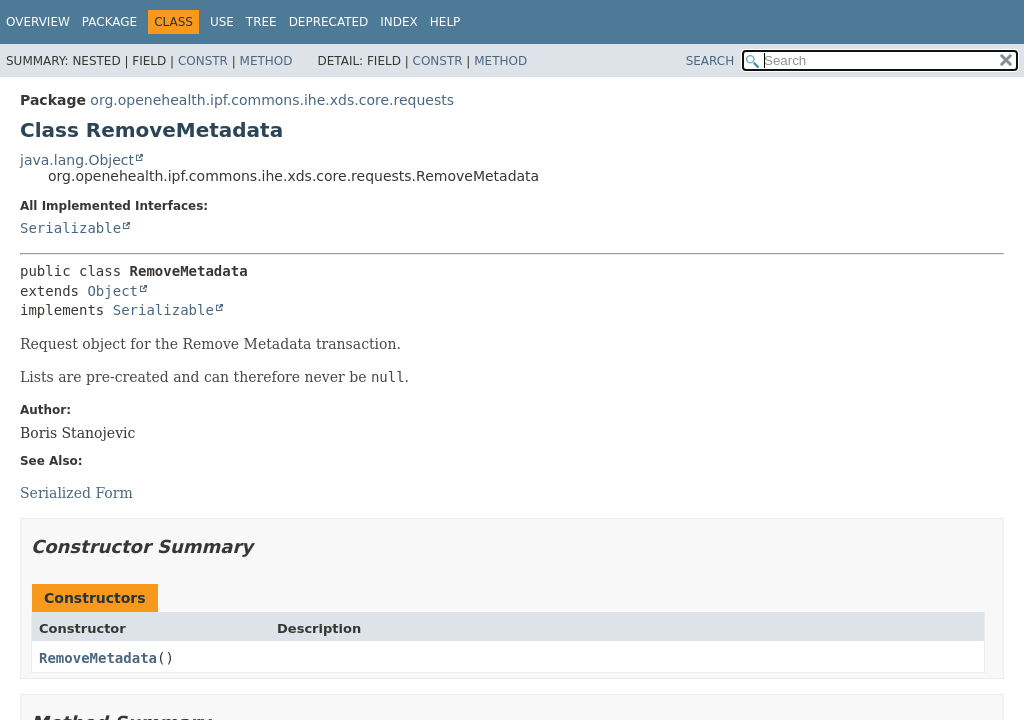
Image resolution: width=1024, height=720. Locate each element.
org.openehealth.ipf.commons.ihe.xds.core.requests (272, 100)
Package (109, 22)
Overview (38, 22)
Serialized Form (76, 493)
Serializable (70, 228)
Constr (203, 61)
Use (222, 22)
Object (112, 291)
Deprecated (329, 22)
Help (445, 22)
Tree (261, 22)
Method (266, 61)
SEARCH (710, 61)
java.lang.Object (77, 160)
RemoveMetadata (98, 658)
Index (399, 22)
